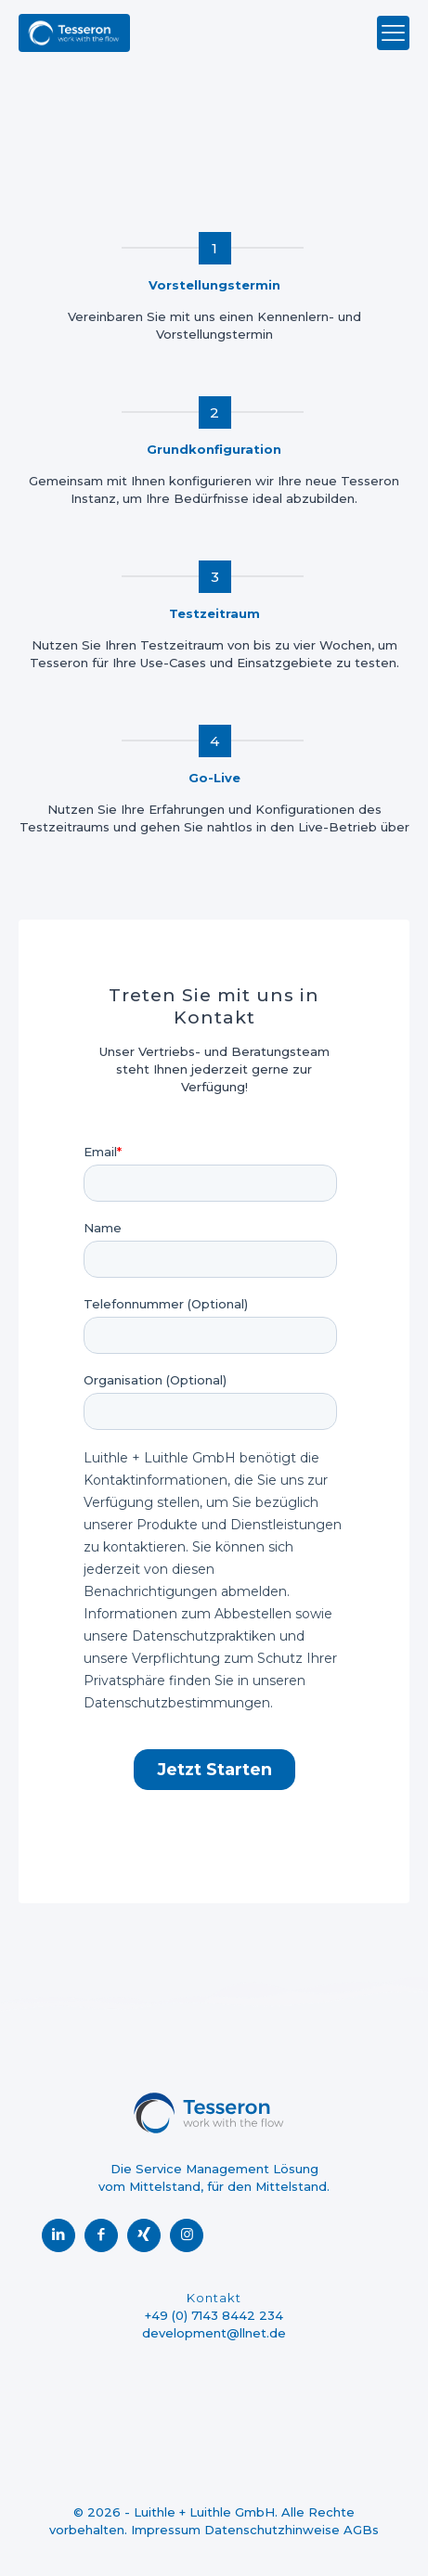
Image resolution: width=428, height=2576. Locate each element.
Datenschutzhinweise (272, 2529)
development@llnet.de (214, 2332)
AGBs (361, 2529)
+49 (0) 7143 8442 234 (214, 2315)
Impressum (166, 2529)
